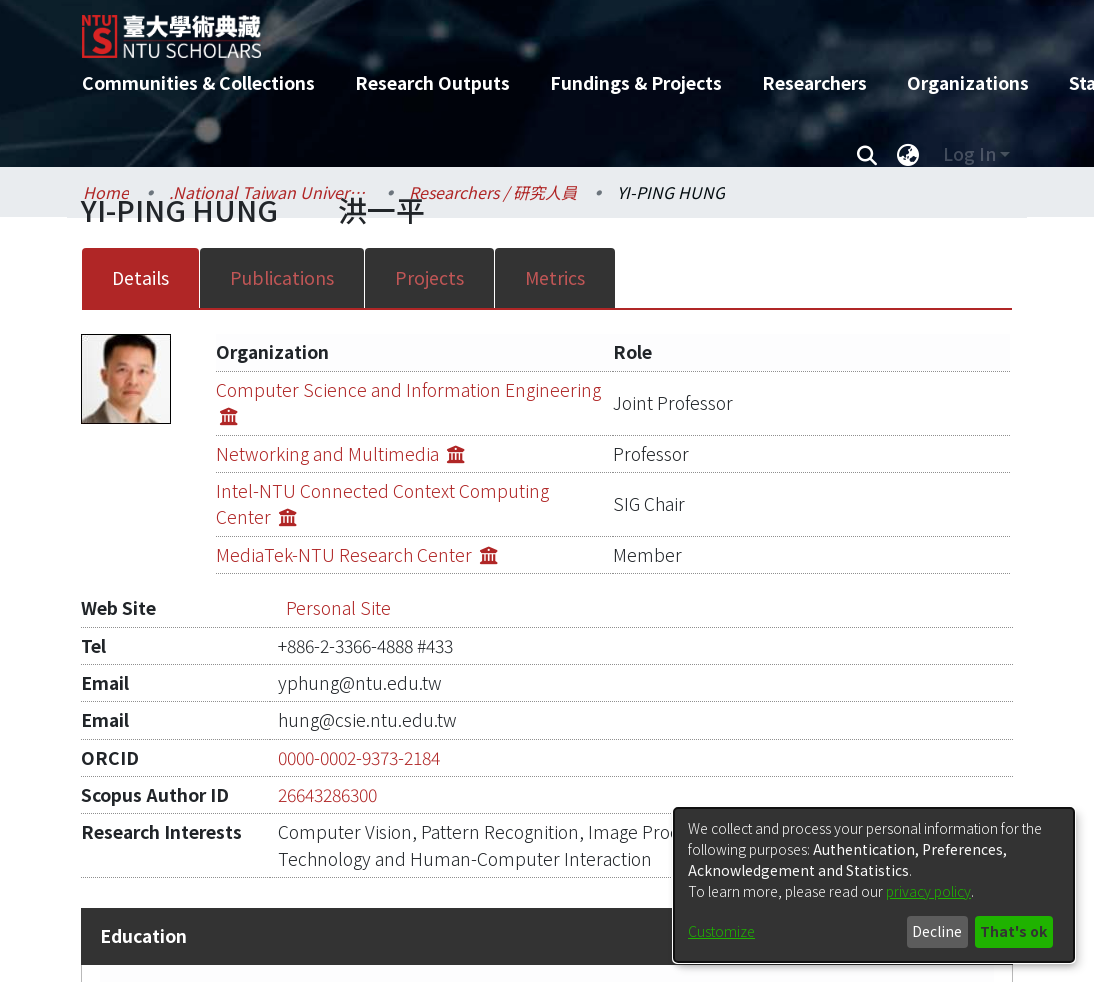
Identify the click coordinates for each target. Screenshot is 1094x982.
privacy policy (928, 891)
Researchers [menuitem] (814, 82)
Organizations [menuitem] (968, 82)
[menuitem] (908, 154)
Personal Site (338, 554)
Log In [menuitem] (969, 153)
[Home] (529, 29)
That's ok (1013, 931)
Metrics (555, 277)
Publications (282, 277)
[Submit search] (866, 154)
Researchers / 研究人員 (493, 192)
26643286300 (327, 741)
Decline (937, 931)
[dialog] (874, 885)
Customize (721, 931)
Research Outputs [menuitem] (432, 82)
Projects (429, 277)
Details (140, 277)
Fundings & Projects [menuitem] (636, 82)
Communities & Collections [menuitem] (198, 82)
